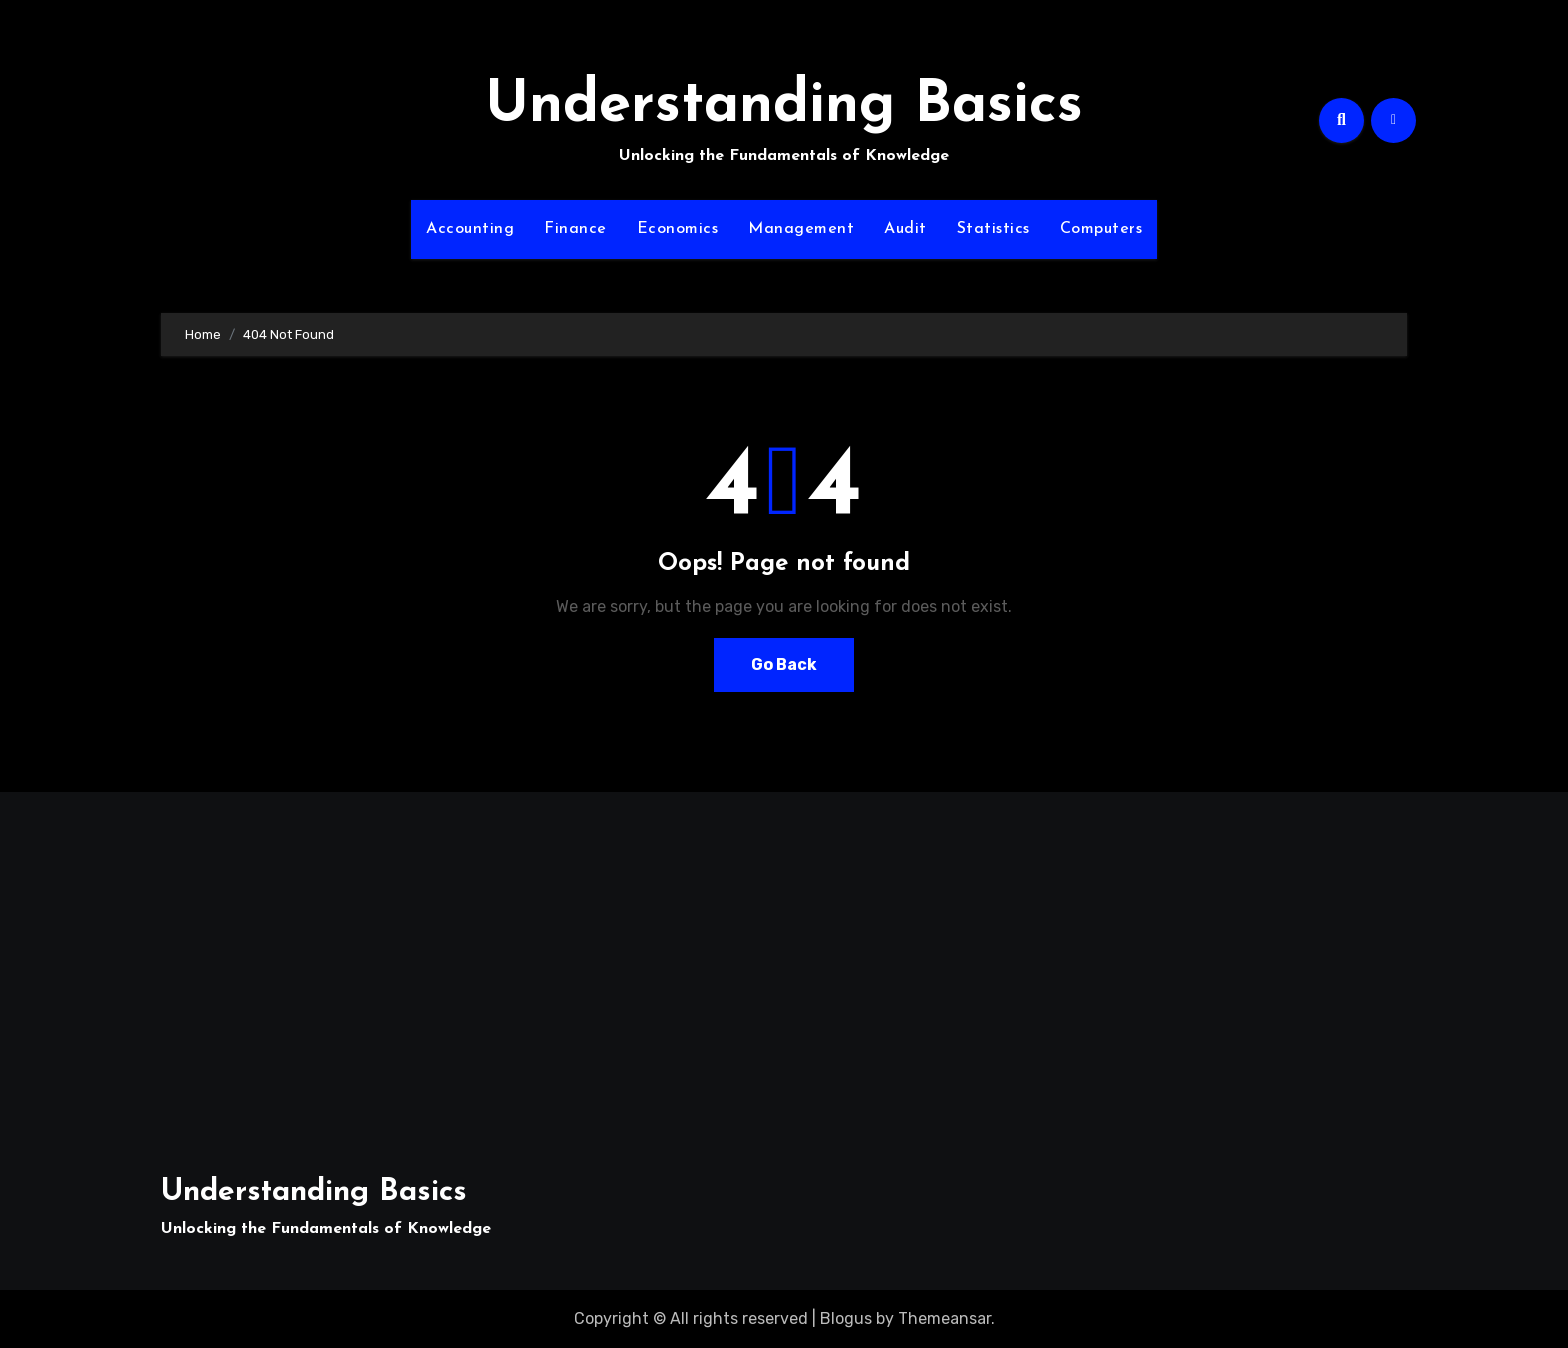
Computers (1101, 229)
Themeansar (944, 1318)
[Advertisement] (363, 972)
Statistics (993, 229)
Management (801, 229)
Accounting (470, 229)
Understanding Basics (784, 106)
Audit (905, 229)
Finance (575, 229)
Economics (678, 229)
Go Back (784, 664)
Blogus (846, 1318)
